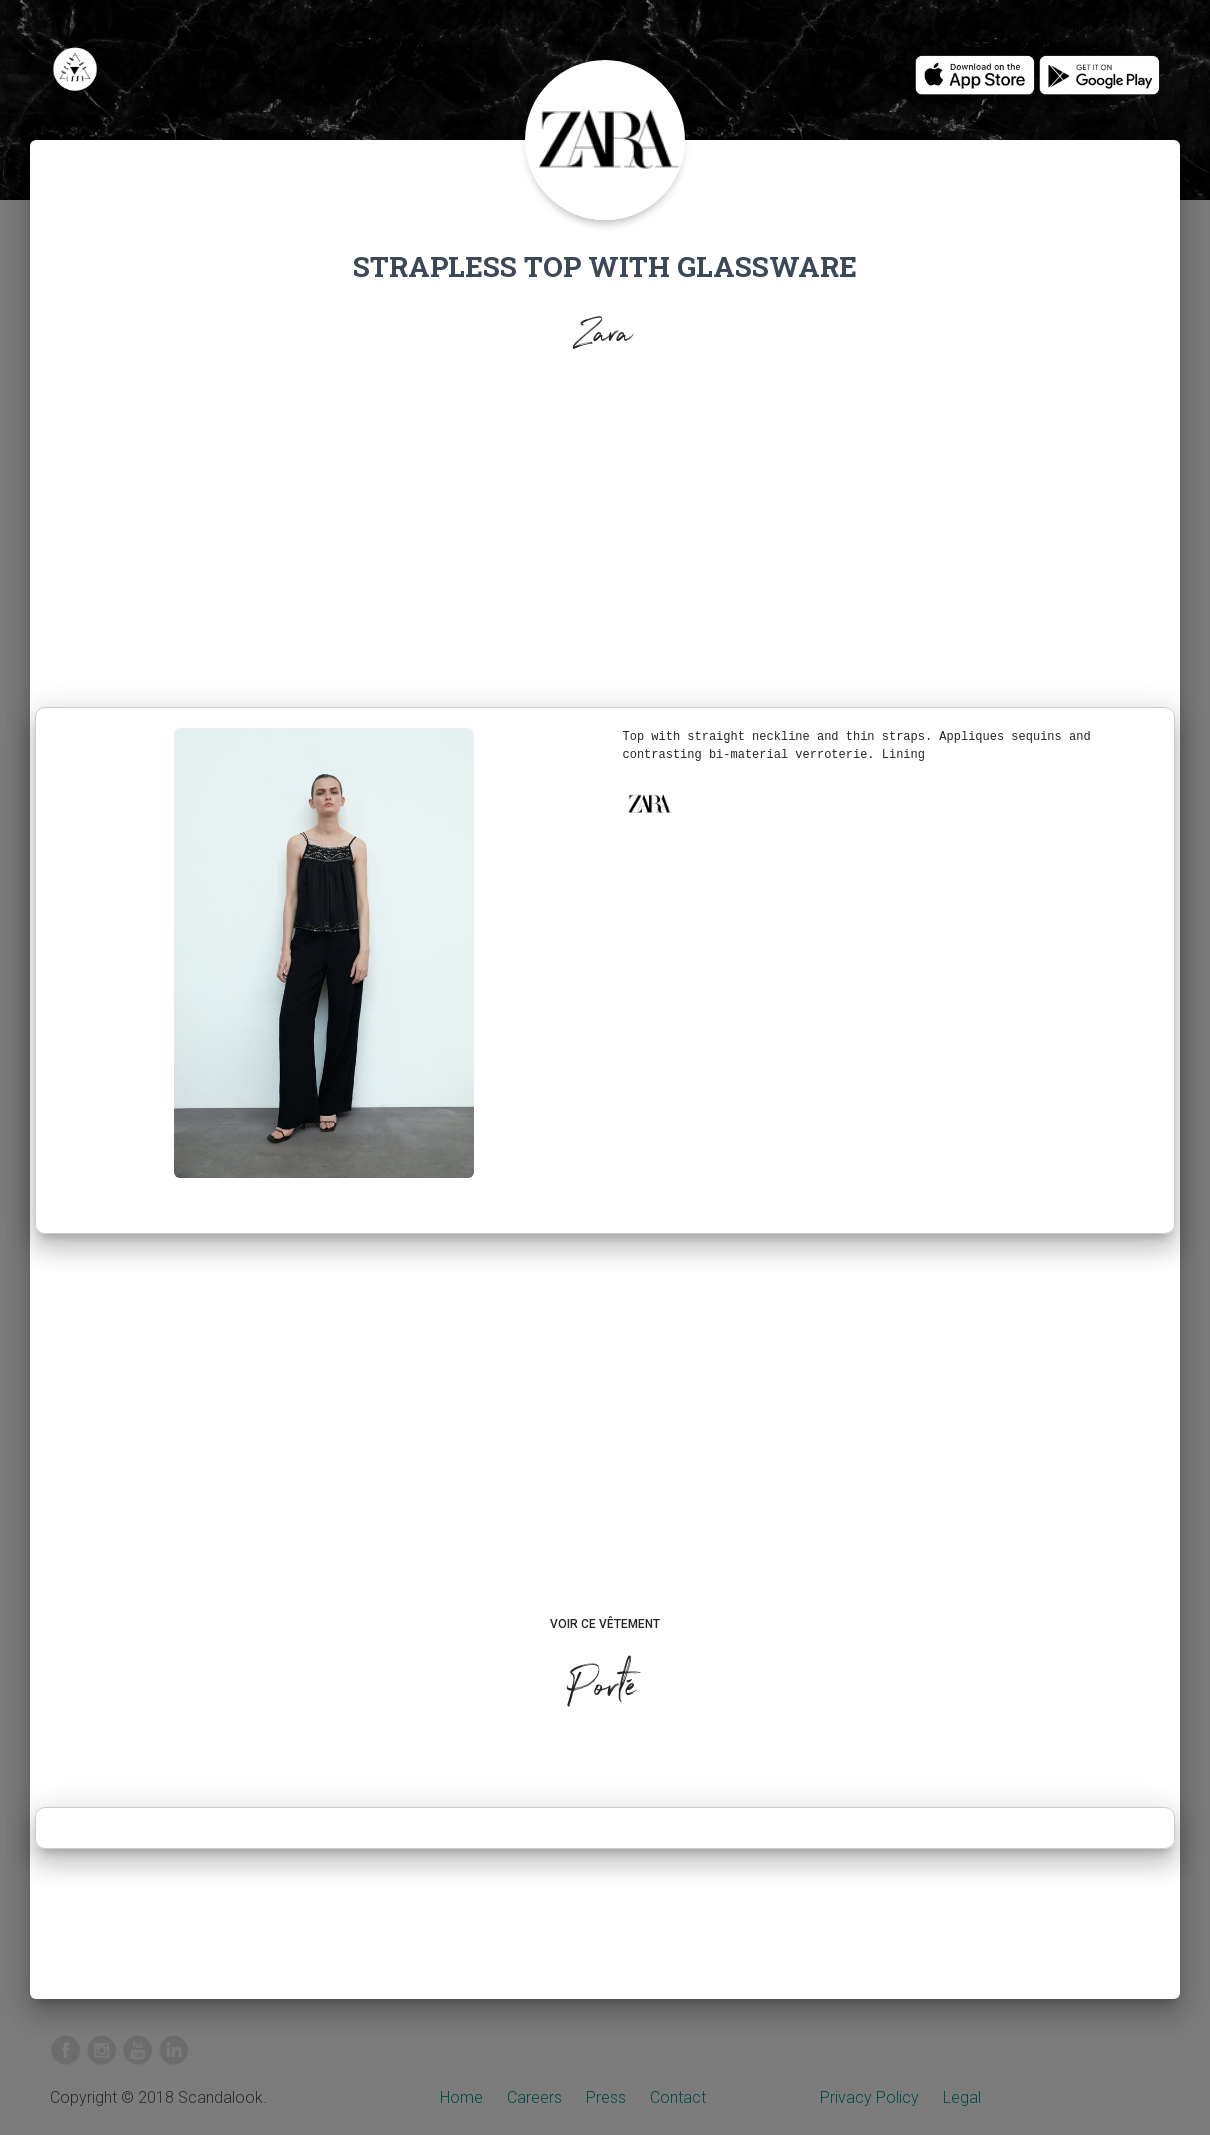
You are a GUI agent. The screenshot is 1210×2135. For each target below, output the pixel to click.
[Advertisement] (605, 536)
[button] (649, 804)
